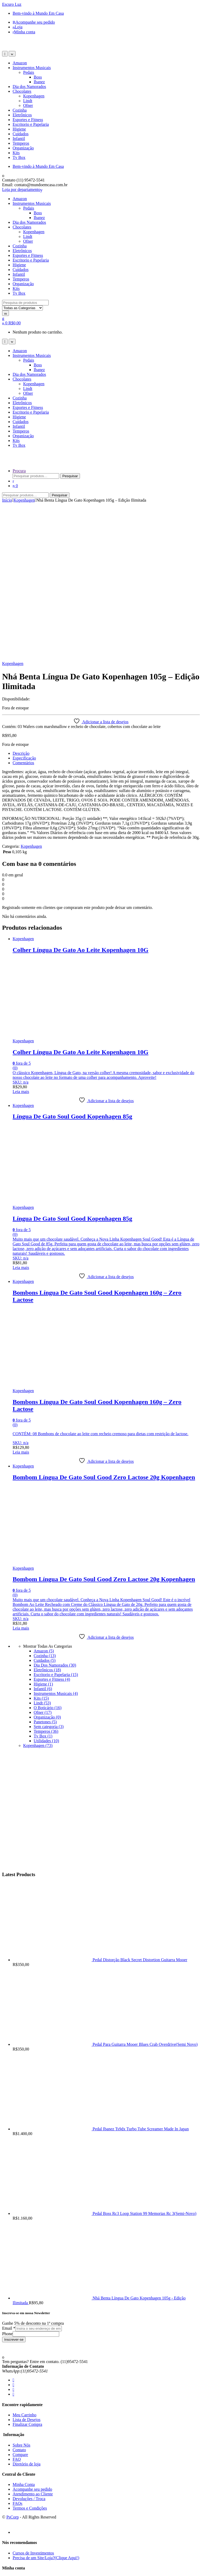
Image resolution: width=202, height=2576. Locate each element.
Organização (23, 148)
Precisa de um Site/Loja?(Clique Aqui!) (46, 2404)
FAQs (17, 2349)
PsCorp (12, 2363)
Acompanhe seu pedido (34, 22)
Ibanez (39, 82)
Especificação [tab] (24, 604)
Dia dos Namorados (29, 86)
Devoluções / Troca (29, 2345)
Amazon (20, 63)
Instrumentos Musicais (32, 67)
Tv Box (19, 157)
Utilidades (46, 1587)
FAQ (17, 2305)
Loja (17, 27)
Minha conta (24, 32)
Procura (19, 471)
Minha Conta (24, 2330)
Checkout (21, 2438)
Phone (7, 2180)
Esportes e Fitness (28, 119)
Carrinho (20, 2429)
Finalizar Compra (27, 2270)
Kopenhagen (33, 96)
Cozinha (20, 110)
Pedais (28, 72)
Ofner (28, 105)
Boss (38, 77)
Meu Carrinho (24, 2261)
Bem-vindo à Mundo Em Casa (38, 13)
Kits (16, 152)
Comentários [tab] (23, 609)
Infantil (19, 138)
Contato (19, 2296)
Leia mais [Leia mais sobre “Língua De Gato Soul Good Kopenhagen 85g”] (21, 1113)
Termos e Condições (30, 2354)
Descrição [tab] (21, 599)
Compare (20, 2300)
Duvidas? (20, 2517)
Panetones (45, 1568)
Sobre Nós (21, 2291)
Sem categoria (49, 1572)
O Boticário (48, 1554)
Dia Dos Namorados (55, 1511)
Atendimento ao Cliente (33, 2340)
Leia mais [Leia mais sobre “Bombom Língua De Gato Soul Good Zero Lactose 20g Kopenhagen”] (21, 1474)
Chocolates (22, 91)
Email (8, 2174)
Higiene (19, 129)
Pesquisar (70, 476)
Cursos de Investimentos (33, 2399)
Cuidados (20, 134)
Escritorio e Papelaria (31, 124)
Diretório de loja (27, 2310)
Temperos (21, 143)
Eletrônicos (22, 115)
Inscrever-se (13, 2186)
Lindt (27, 100)
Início (7, 500)
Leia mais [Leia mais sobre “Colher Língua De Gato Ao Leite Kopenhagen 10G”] (21, 937)
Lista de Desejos (27, 2265)
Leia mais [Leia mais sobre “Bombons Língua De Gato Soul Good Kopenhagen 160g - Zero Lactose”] (21, 1298)
